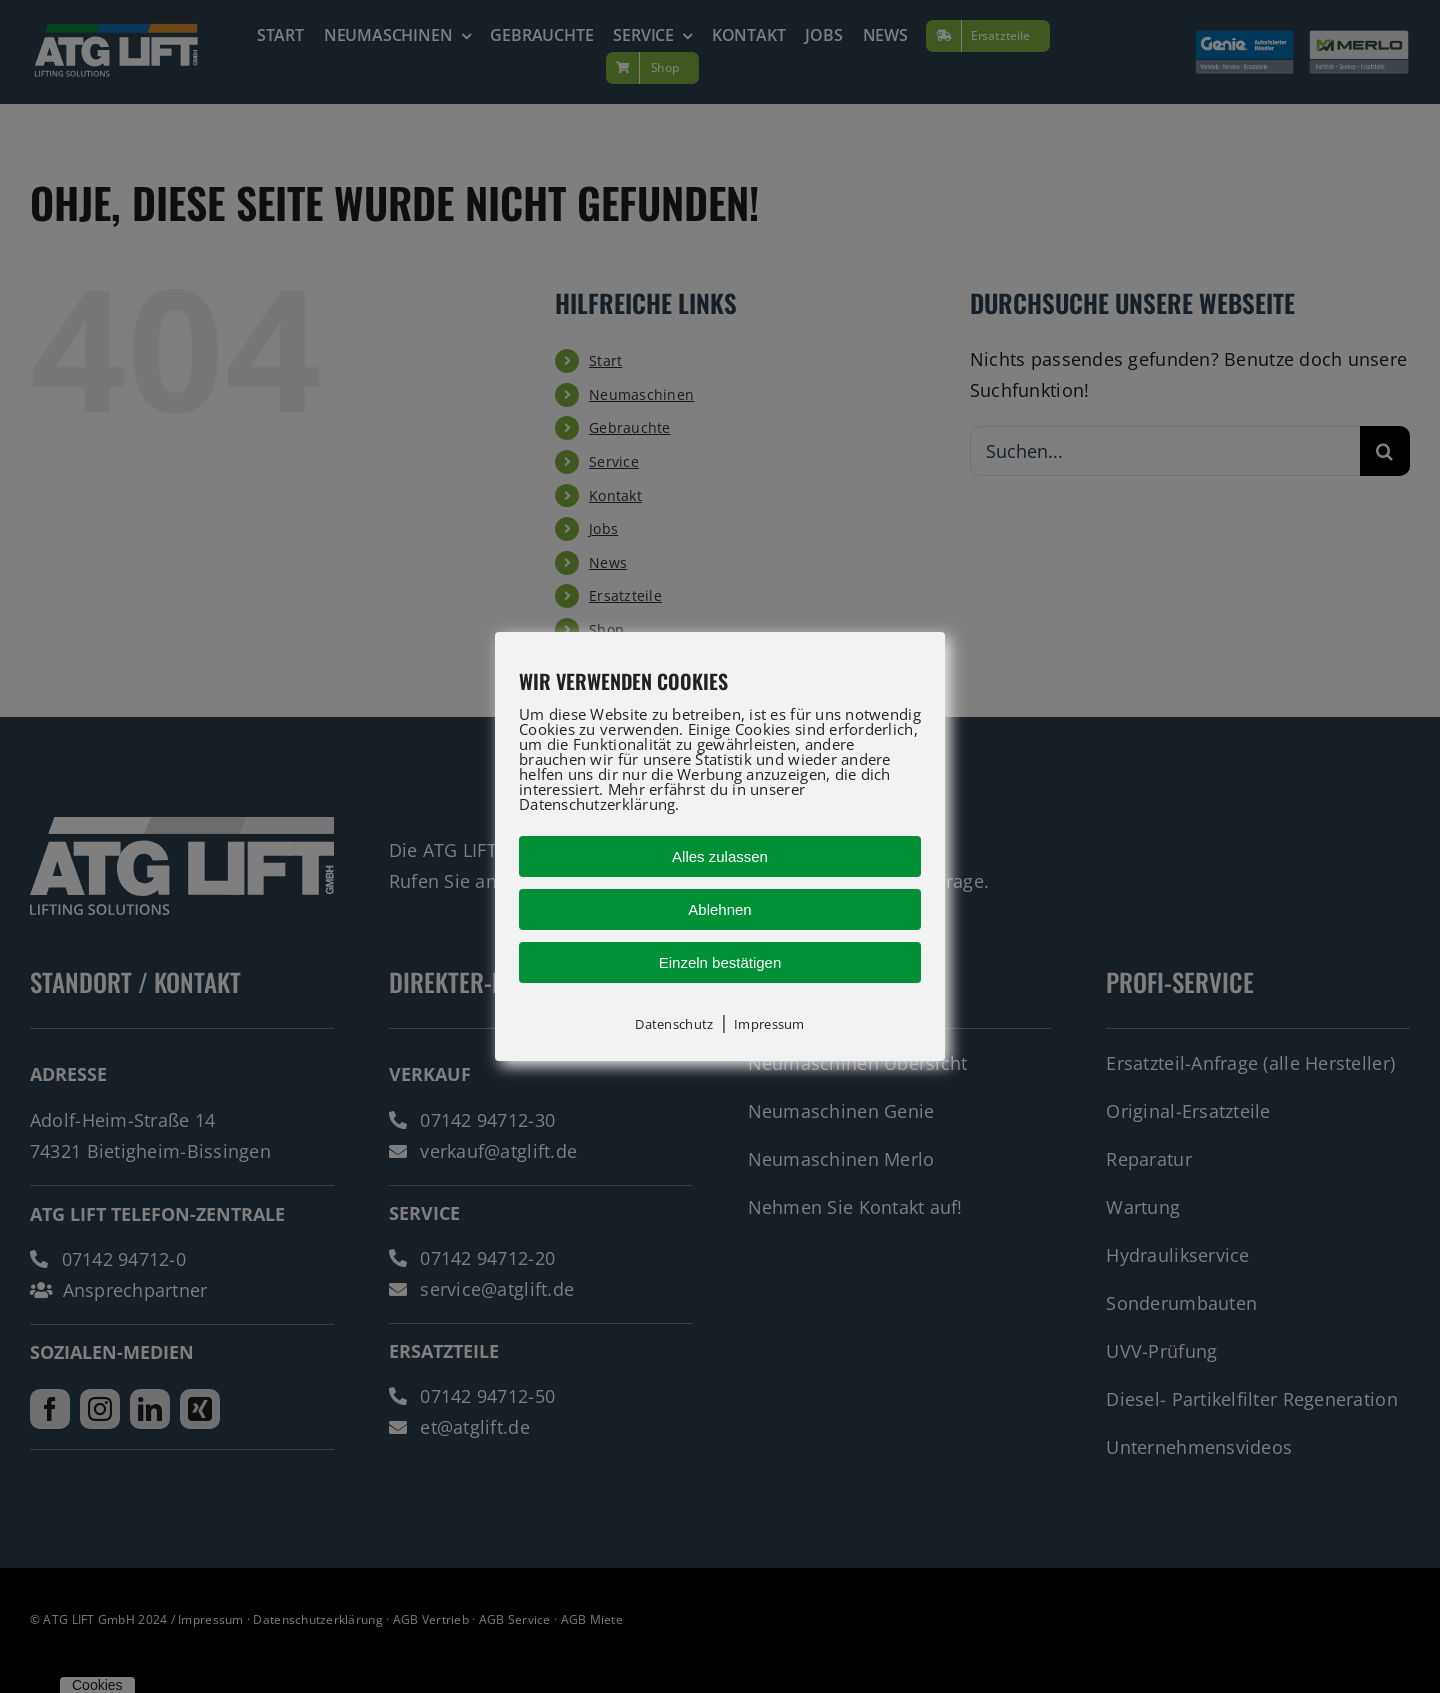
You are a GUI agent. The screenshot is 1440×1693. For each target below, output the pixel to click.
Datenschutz (674, 1024)
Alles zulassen (720, 856)
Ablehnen (719, 909)
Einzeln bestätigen (720, 962)
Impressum (769, 1024)
